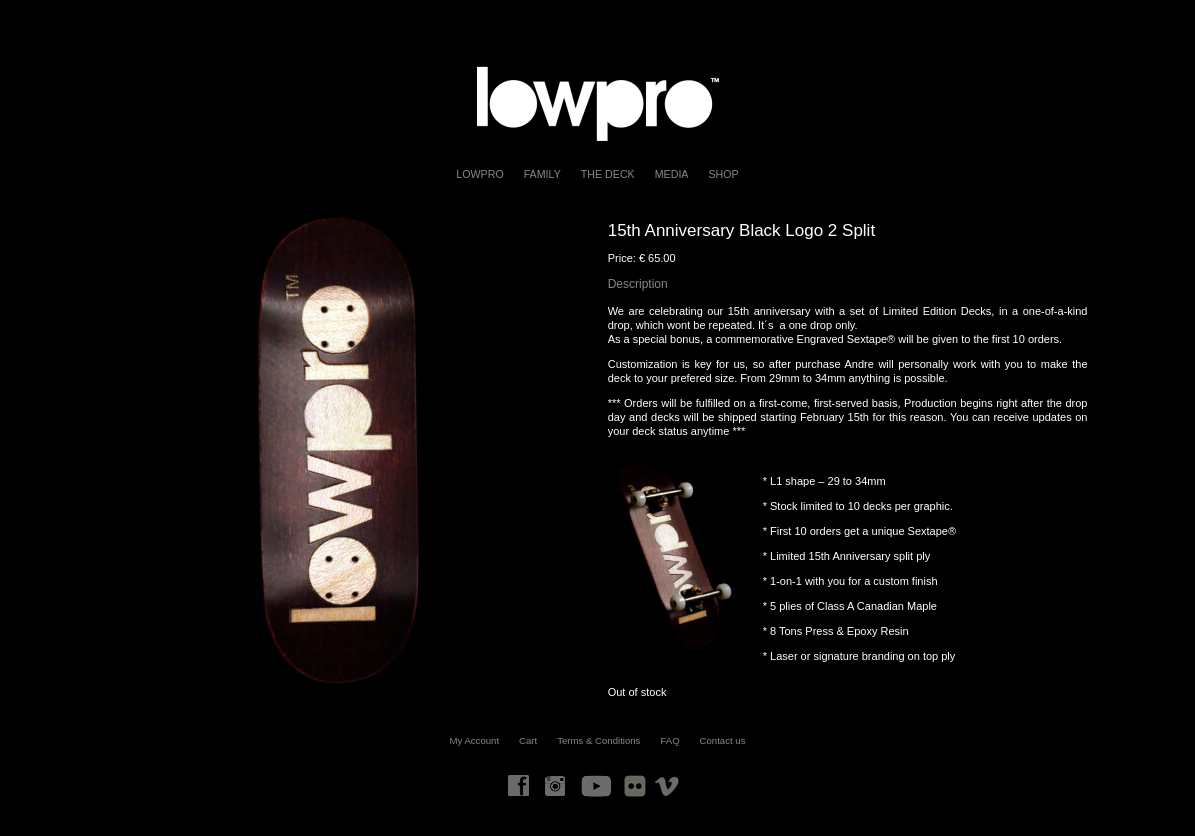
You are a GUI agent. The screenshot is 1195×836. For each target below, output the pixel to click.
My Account (475, 740)
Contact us (723, 740)
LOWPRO (479, 174)
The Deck (608, 174)
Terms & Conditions (598, 740)
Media (672, 174)
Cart (528, 740)
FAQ (669, 740)
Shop (723, 174)
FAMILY (542, 174)
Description (638, 284)
